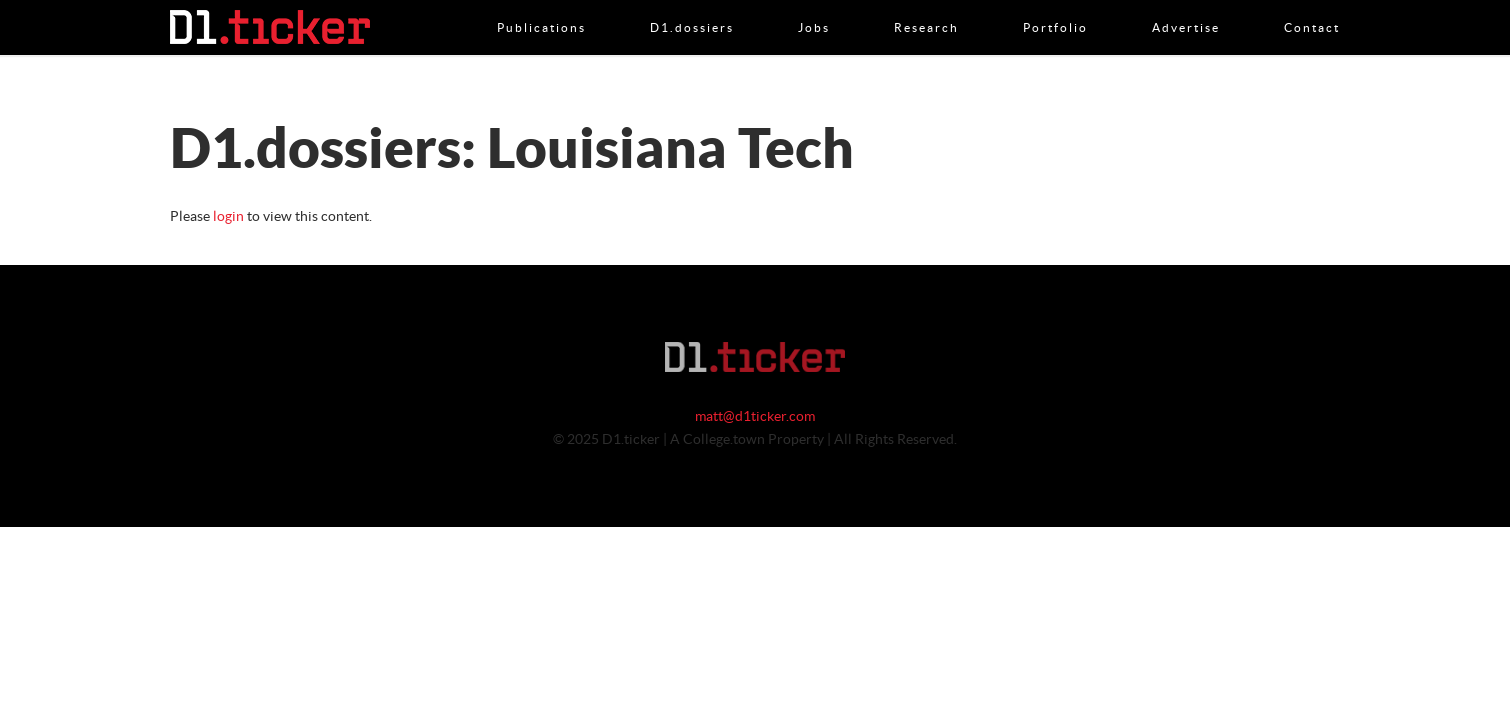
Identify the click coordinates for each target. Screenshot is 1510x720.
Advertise (1186, 7)
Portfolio (1055, 7)
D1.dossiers (692, 7)
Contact (1312, 7)
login (228, 217)
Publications (541, 7)
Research (926, 7)
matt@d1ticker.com (755, 417)
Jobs (814, 7)
